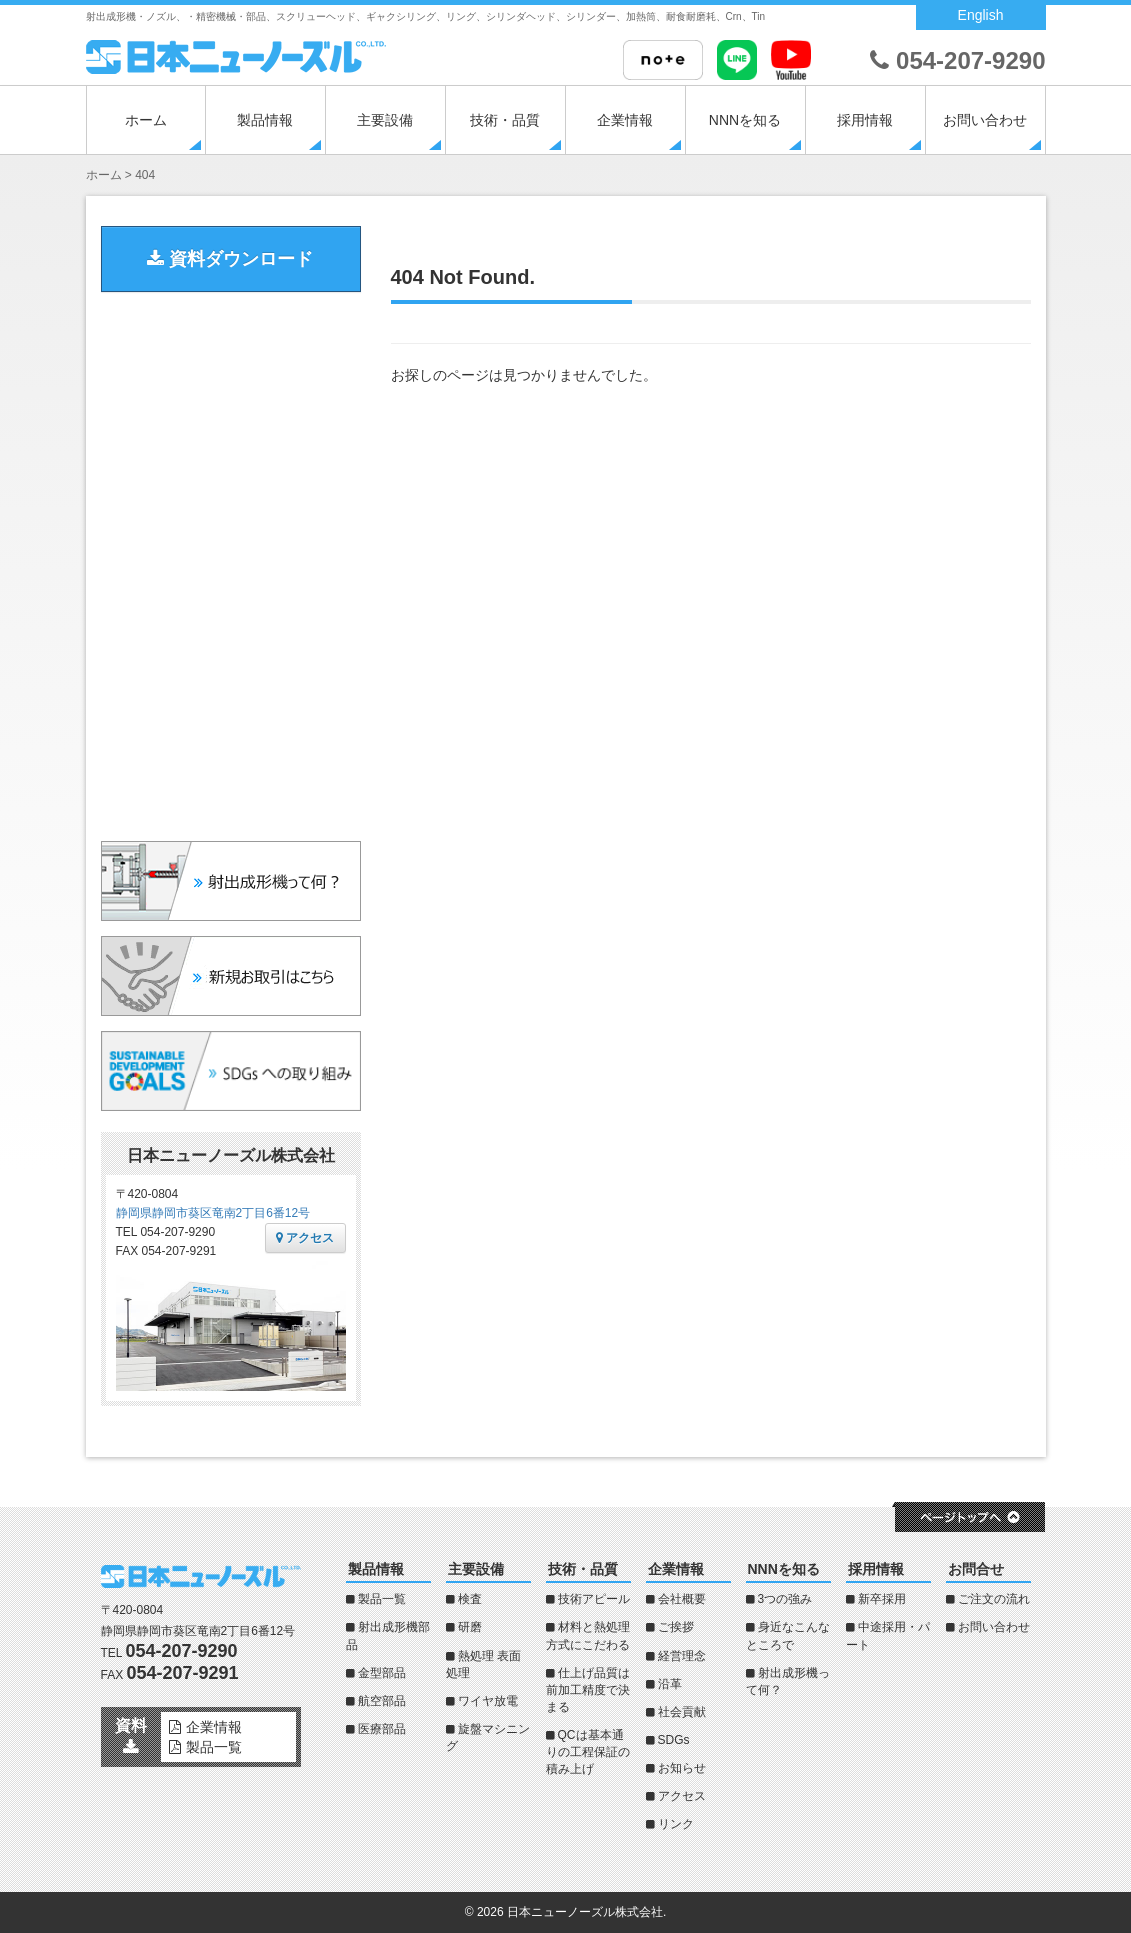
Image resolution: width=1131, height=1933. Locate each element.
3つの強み (785, 1599)
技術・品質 (505, 120)
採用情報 (865, 120)
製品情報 (265, 120)
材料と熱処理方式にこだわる (588, 1635)
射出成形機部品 (388, 1635)
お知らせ (682, 1768)
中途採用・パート (888, 1635)
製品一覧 (382, 1599)
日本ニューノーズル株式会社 (585, 1912)
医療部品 (382, 1729)
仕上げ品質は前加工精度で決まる (588, 1690)
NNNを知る (745, 120)
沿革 (670, 1684)
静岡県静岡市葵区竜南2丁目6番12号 (213, 1213)
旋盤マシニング (488, 1737)
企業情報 (625, 120)
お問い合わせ (985, 120)
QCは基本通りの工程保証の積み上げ (588, 1752)
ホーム (146, 120)
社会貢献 (682, 1712)
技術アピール (594, 1599)
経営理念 (682, 1656)
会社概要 (682, 1599)
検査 (470, 1599)
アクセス (305, 1238)
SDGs (674, 1740)
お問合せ (976, 1569)
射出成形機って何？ (788, 1681)
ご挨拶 (676, 1627)
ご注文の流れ (994, 1599)
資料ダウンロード (230, 259)
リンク (676, 1824)
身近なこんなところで (788, 1635)
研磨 (470, 1627)
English (981, 15)
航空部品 (382, 1701)
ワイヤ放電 (488, 1701)
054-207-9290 (957, 60)
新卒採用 (882, 1599)
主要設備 (385, 120)
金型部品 (382, 1673)
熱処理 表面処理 (483, 1664)
